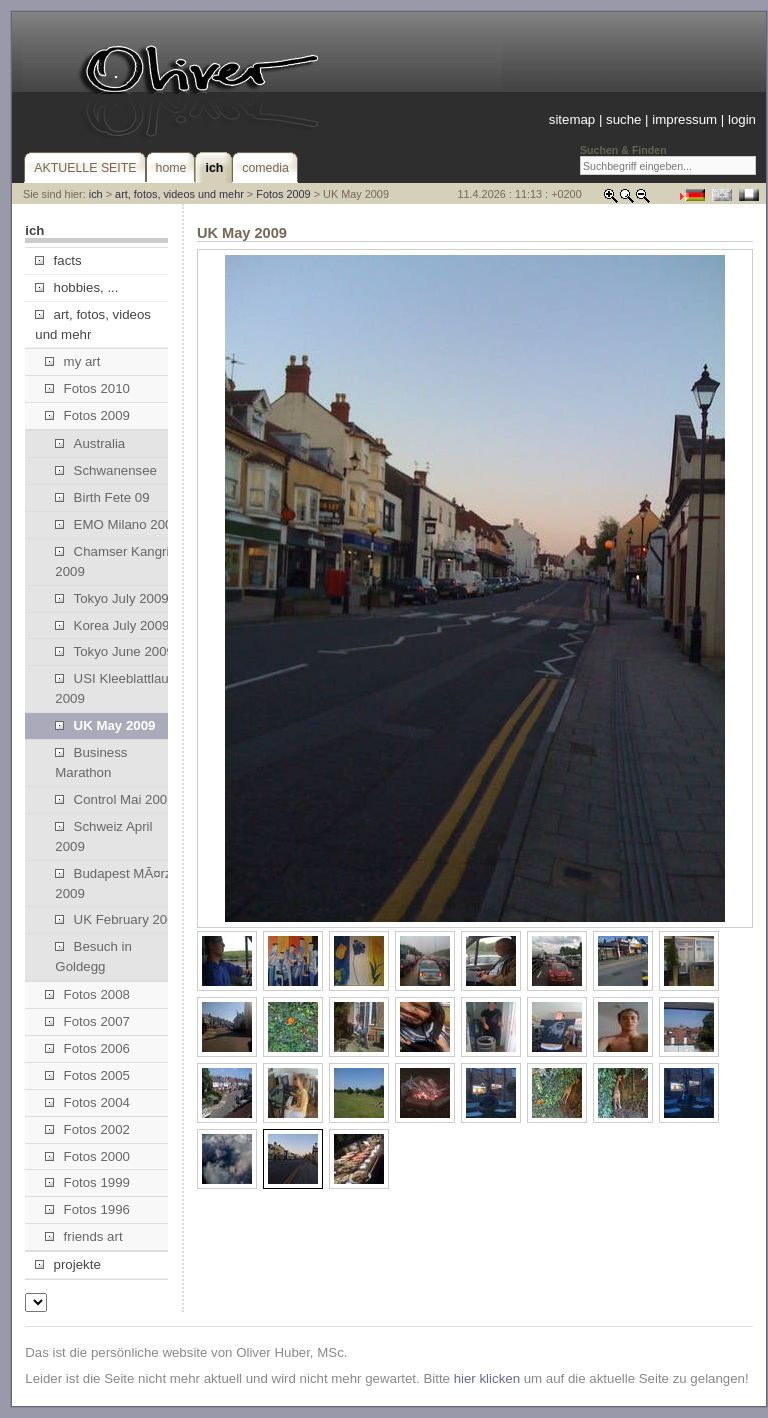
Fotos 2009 (283, 194)
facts (58, 260)
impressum (684, 119)
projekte (67, 1264)
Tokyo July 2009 (111, 598)
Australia (90, 443)
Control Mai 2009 (114, 799)
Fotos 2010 (87, 388)
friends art (83, 1236)
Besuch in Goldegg (93, 956)
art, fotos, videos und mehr (179, 194)
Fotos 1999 (87, 1182)
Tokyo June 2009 (114, 651)
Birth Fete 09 (102, 497)
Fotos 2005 (87, 1075)
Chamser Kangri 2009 (112, 561)
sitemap (572, 119)
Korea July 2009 (112, 625)
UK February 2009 (118, 919)
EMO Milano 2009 (117, 524)
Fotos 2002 (87, 1129)
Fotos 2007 (87, 1021)
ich (96, 194)
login (742, 119)
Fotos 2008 (87, 994)
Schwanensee (106, 470)
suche (623, 119)
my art (72, 361)
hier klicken (487, 1378)
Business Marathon (91, 762)
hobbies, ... (76, 287)
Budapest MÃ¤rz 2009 (113, 883)
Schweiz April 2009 (103, 836)
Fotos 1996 (87, 1209)
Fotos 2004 (87, 1102)
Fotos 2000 (87, 1156)
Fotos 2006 (87, 1048)
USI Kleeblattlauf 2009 (113, 688)
